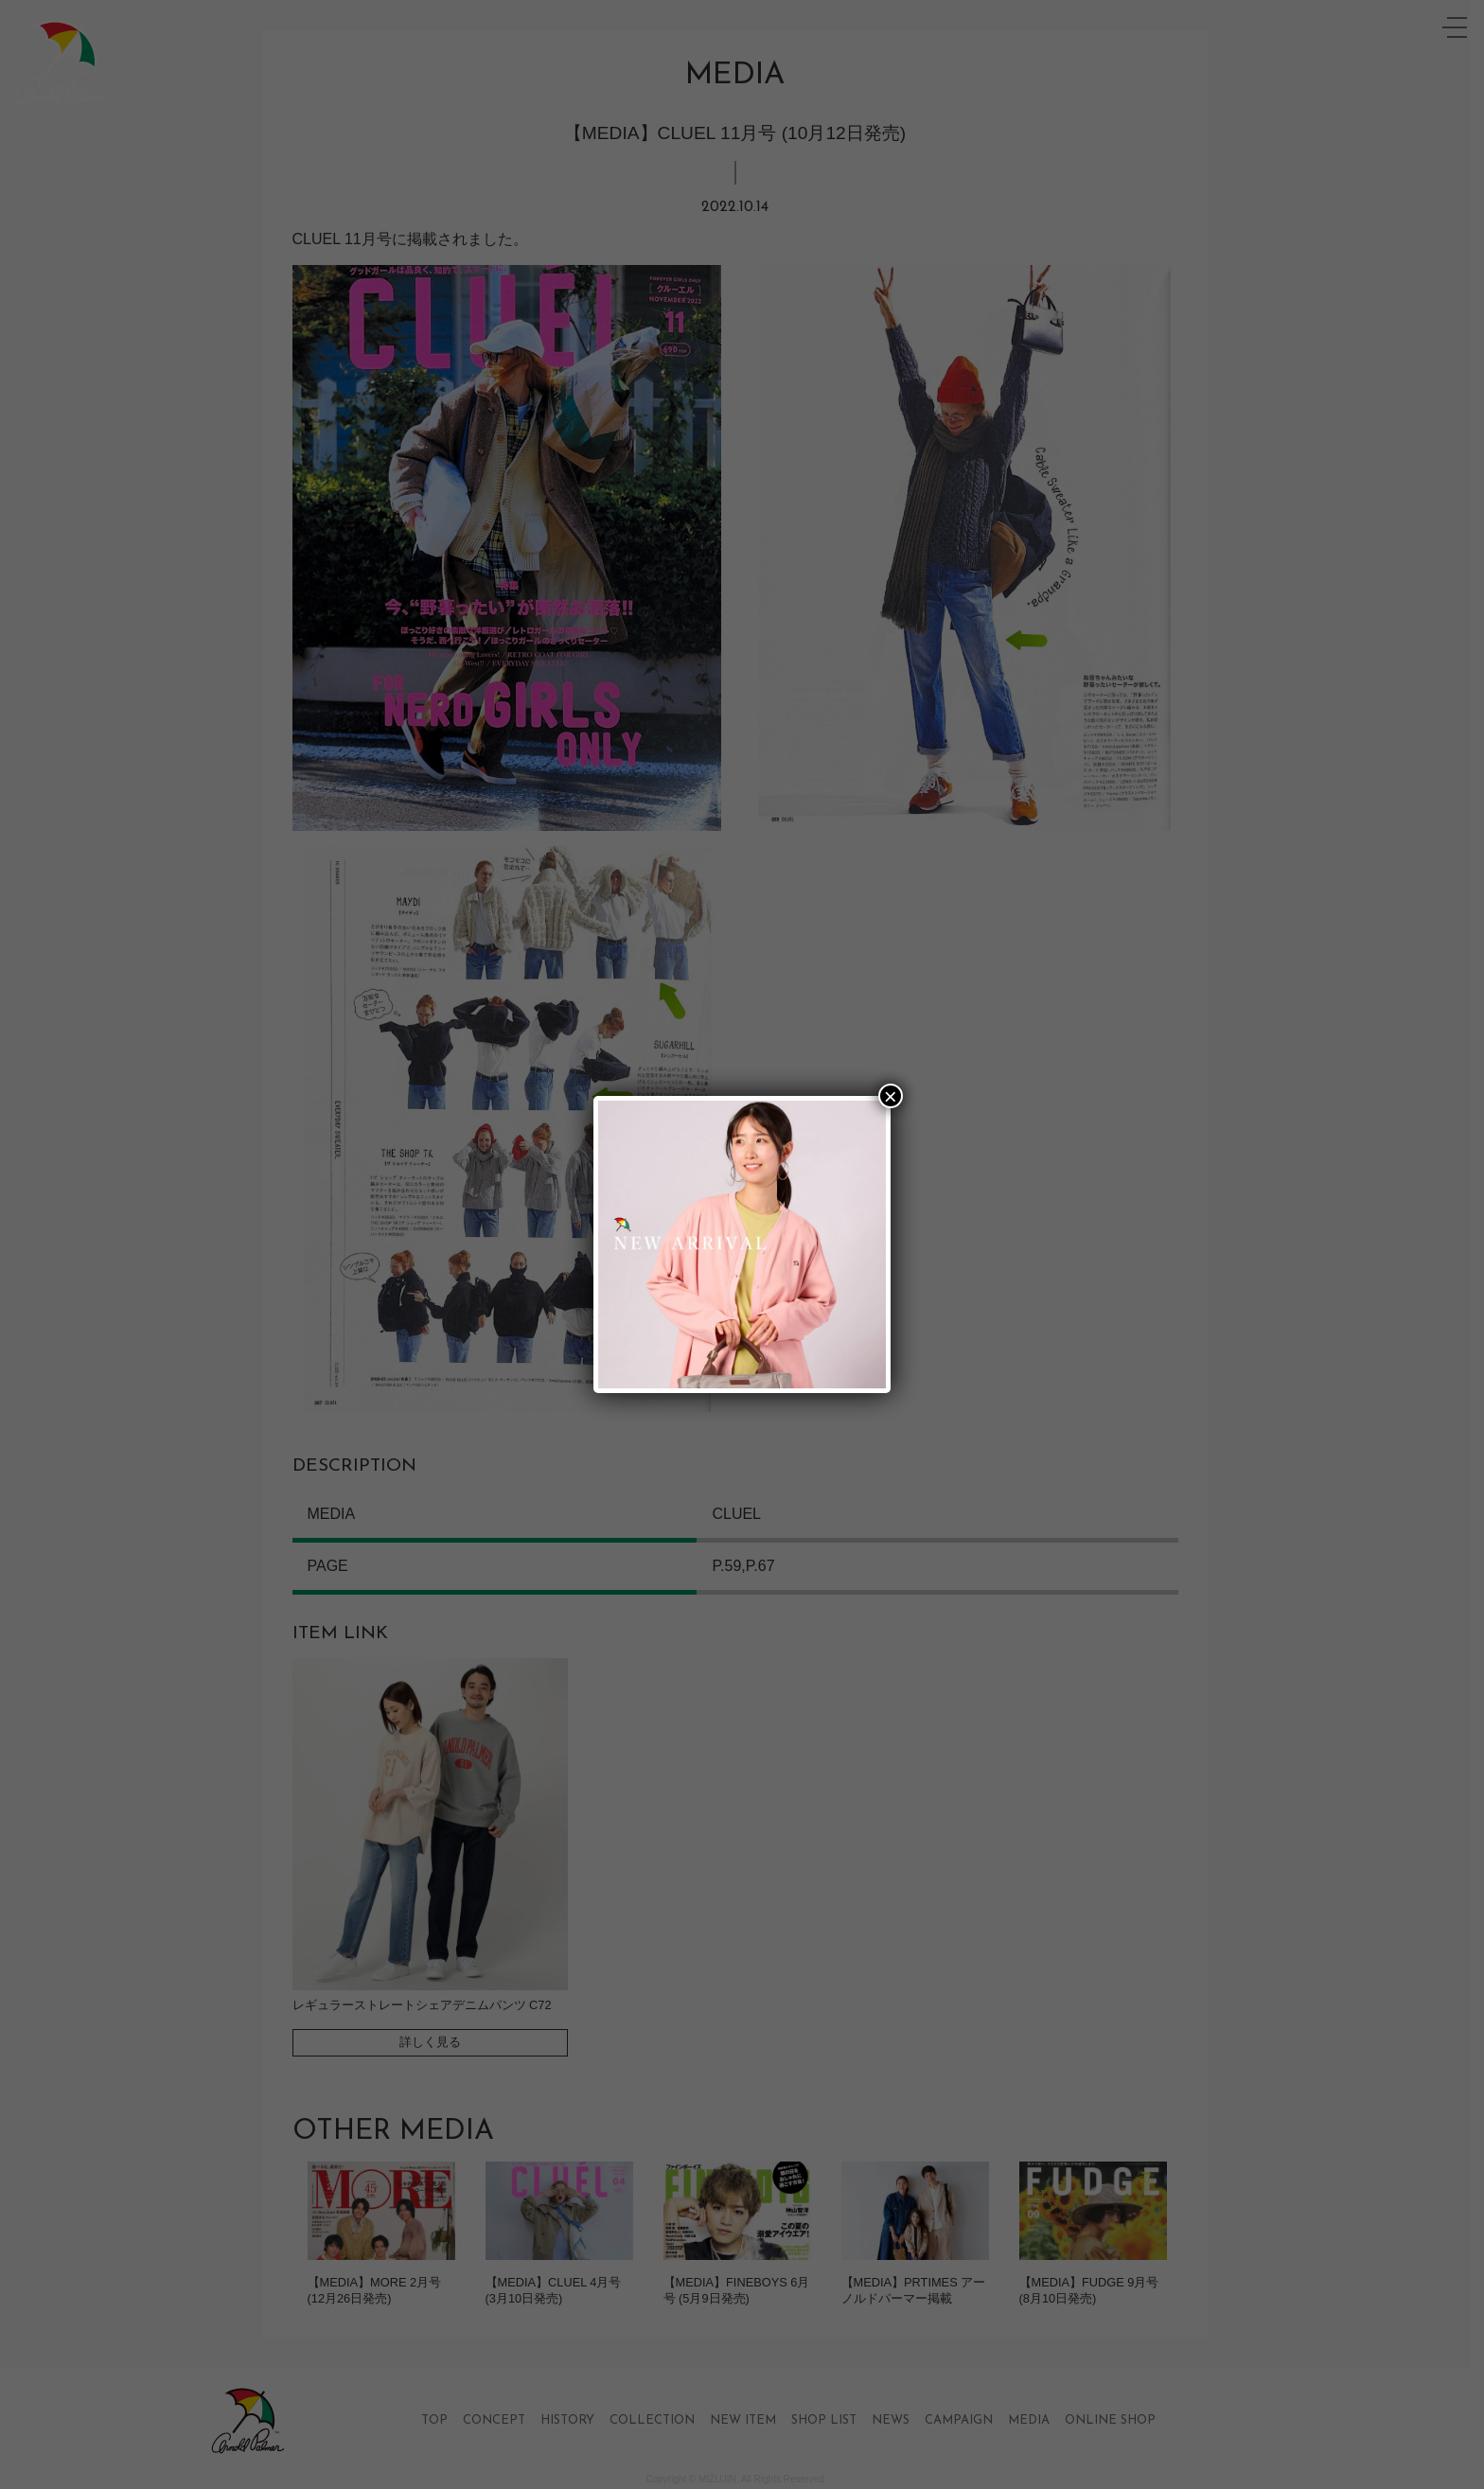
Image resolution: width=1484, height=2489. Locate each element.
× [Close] (890, 1096)
